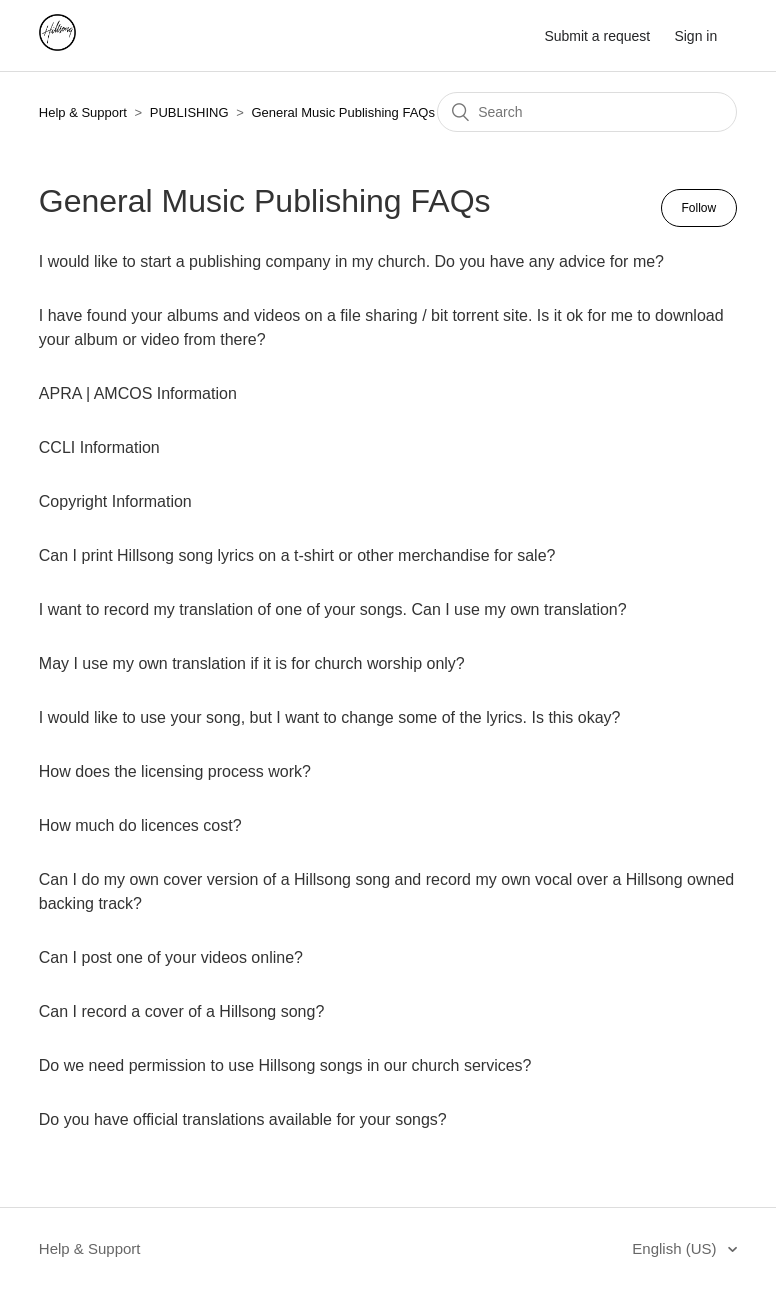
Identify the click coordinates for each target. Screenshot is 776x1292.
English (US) (676, 1248)
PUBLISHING (189, 112)
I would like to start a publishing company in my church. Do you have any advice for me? (351, 261)
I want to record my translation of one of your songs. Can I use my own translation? (333, 609)
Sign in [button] (695, 36)
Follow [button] (699, 208)
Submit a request (597, 36)
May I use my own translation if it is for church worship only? (252, 663)
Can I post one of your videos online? (171, 957)
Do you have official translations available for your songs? (243, 1119)
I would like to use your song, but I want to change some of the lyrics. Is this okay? (330, 717)
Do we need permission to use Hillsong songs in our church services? (285, 1065)
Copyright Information (115, 501)
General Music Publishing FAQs (343, 112)
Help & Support (83, 112)
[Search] (587, 112)
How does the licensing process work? (175, 771)
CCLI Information (99, 447)
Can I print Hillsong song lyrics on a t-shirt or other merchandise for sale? (297, 555)
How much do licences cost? (140, 825)
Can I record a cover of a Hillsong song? (181, 1011)
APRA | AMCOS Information (138, 393)
